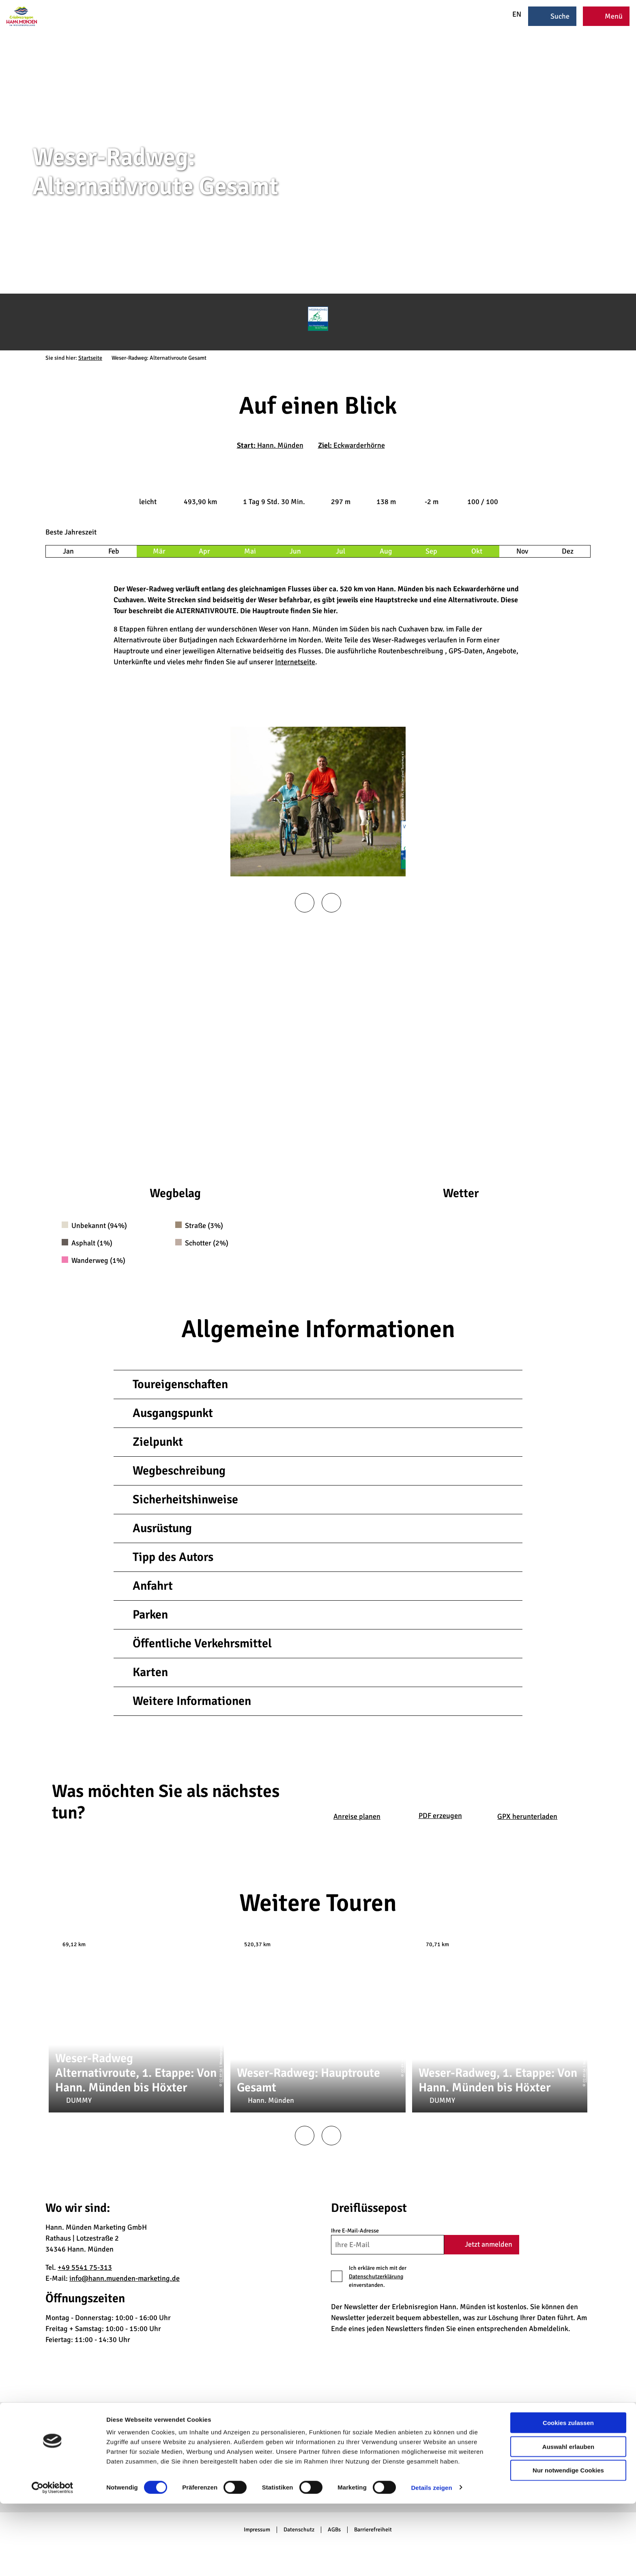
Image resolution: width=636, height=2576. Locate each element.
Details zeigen (431, 2560)
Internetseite (295, 661)
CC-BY (633, 216)
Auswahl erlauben (568, 2519)
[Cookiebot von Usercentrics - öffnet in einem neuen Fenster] (52, 2560)
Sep (431, 551)
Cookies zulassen (568, 2495)
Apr (204, 551)
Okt (476, 551)
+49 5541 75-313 (85, 2267)
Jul (340, 551)
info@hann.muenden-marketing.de (124, 2278)
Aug (386, 551)
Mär (159, 551)
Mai (250, 551)
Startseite (90, 357)
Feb (113, 551)
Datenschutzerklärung (376, 2276)
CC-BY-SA (221, 2075)
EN (511, 14)
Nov (522, 551)
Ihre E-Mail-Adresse (355, 2230)
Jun (295, 551)
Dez (568, 551)
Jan (68, 551)
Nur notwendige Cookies (568, 2543)
